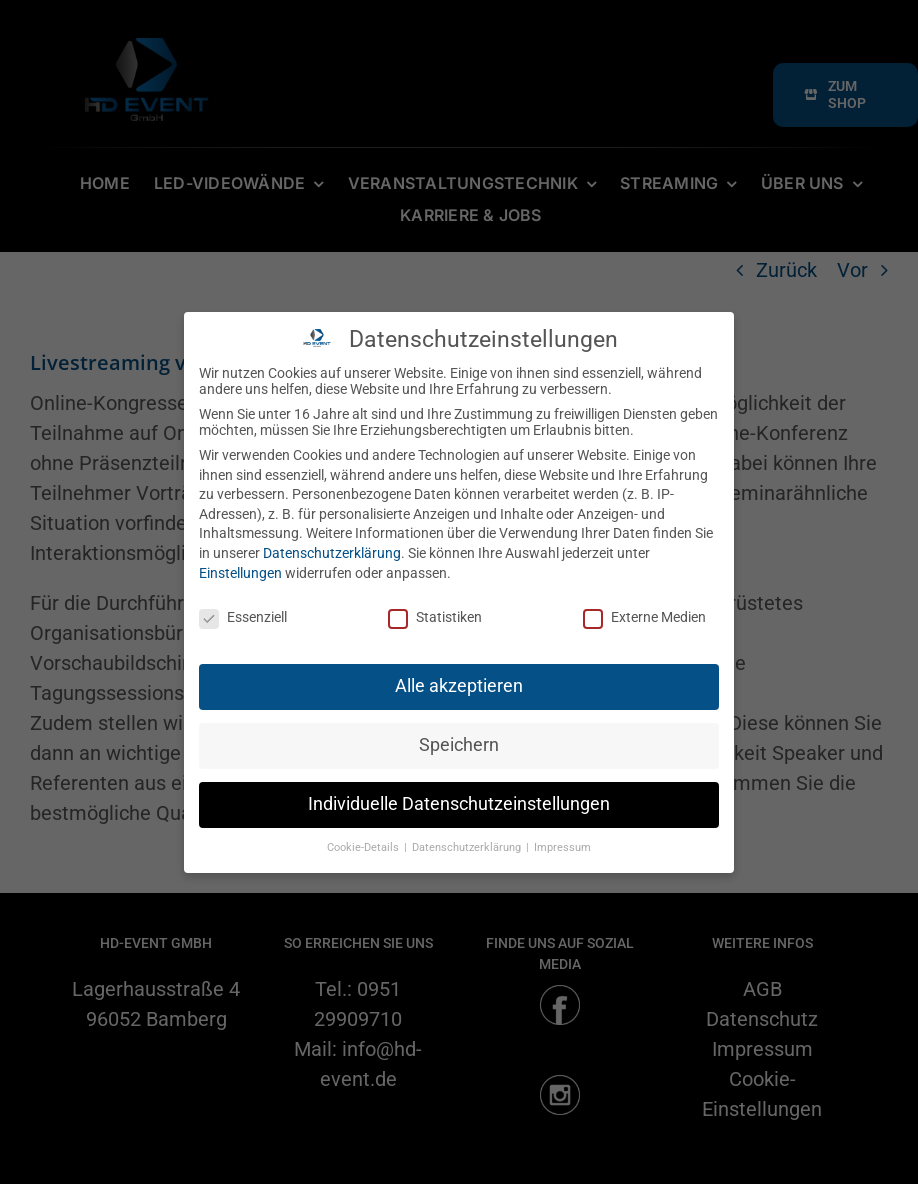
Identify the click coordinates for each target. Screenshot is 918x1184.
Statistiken (435, 617)
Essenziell (243, 617)
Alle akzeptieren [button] (459, 686)
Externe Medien (644, 617)
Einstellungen (240, 573)
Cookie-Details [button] (364, 847)
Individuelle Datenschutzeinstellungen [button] (459, 804)
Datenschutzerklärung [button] (468, 847)
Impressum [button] (562, 847)
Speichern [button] (459, 745)
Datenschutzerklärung (332, 553)
